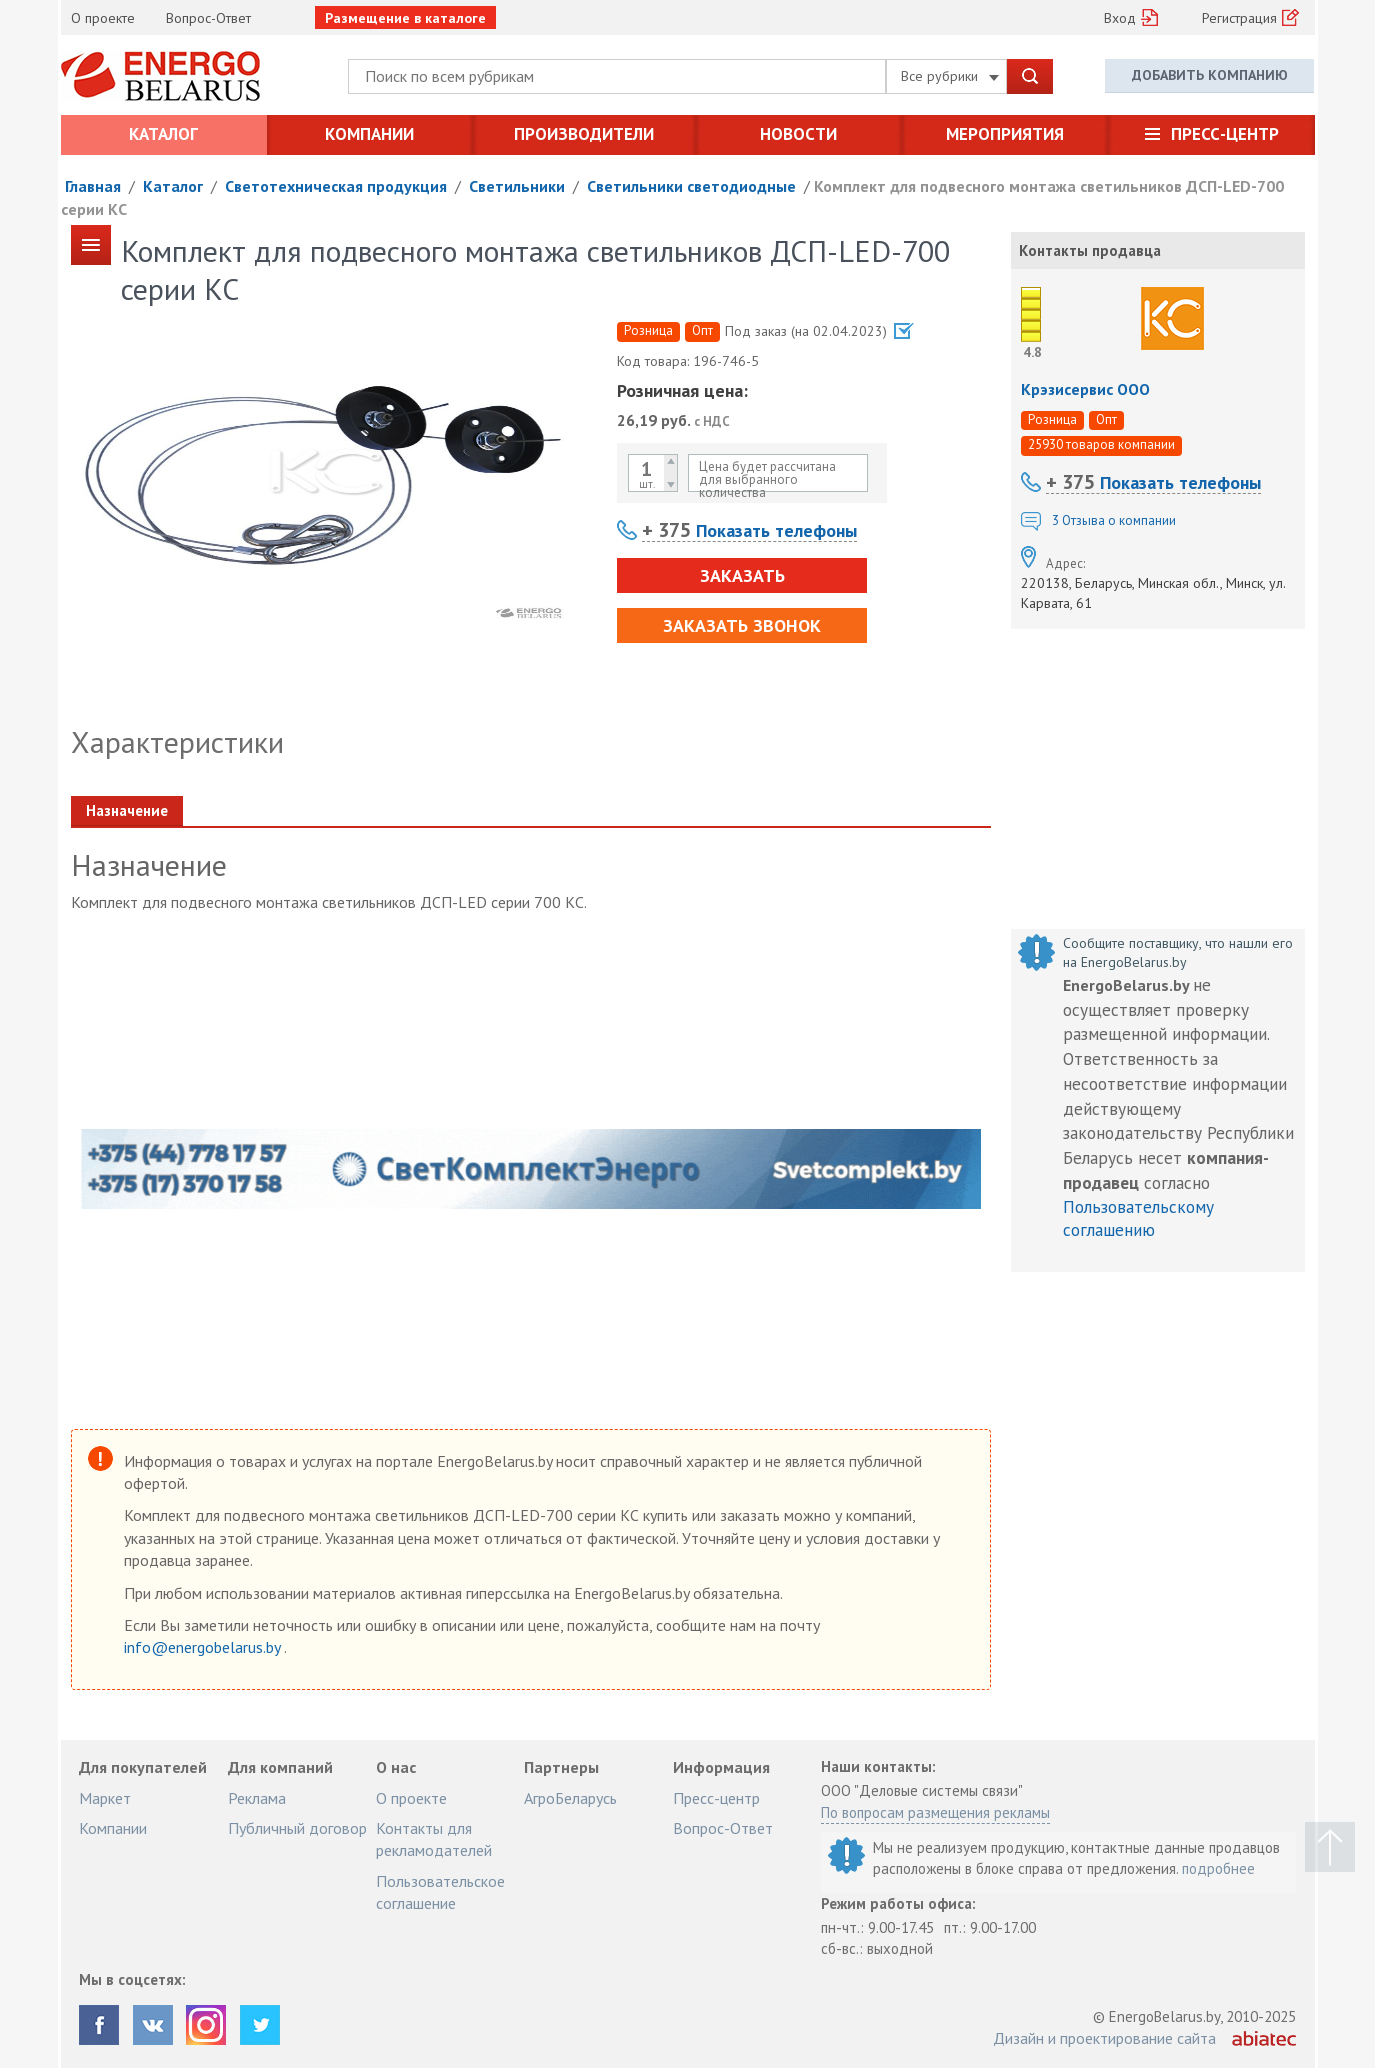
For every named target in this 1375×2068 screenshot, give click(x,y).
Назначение (127, 810)
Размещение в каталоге (405, 18)
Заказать (742, 575)
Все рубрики (950, 76)
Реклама (257, 1798)
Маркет (105, 1798)
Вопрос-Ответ (208, 18)
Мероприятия (1005, 134)
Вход (1120, 18)
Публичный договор (297, 1828)
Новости (798, 134)
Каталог (163, 134)
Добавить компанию (1210, 75)
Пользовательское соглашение (440, 1892)
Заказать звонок (742, 625)
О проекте (103, 18)
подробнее (1218, 1868)
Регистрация (1239, 18)
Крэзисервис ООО (1085, 389)
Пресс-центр (1225, 134)
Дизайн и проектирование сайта (1104, 2038)
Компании (369, 134)
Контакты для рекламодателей (434, 1839)
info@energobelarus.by (204, 1647)
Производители (584, 134)
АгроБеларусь (570, 1798)
